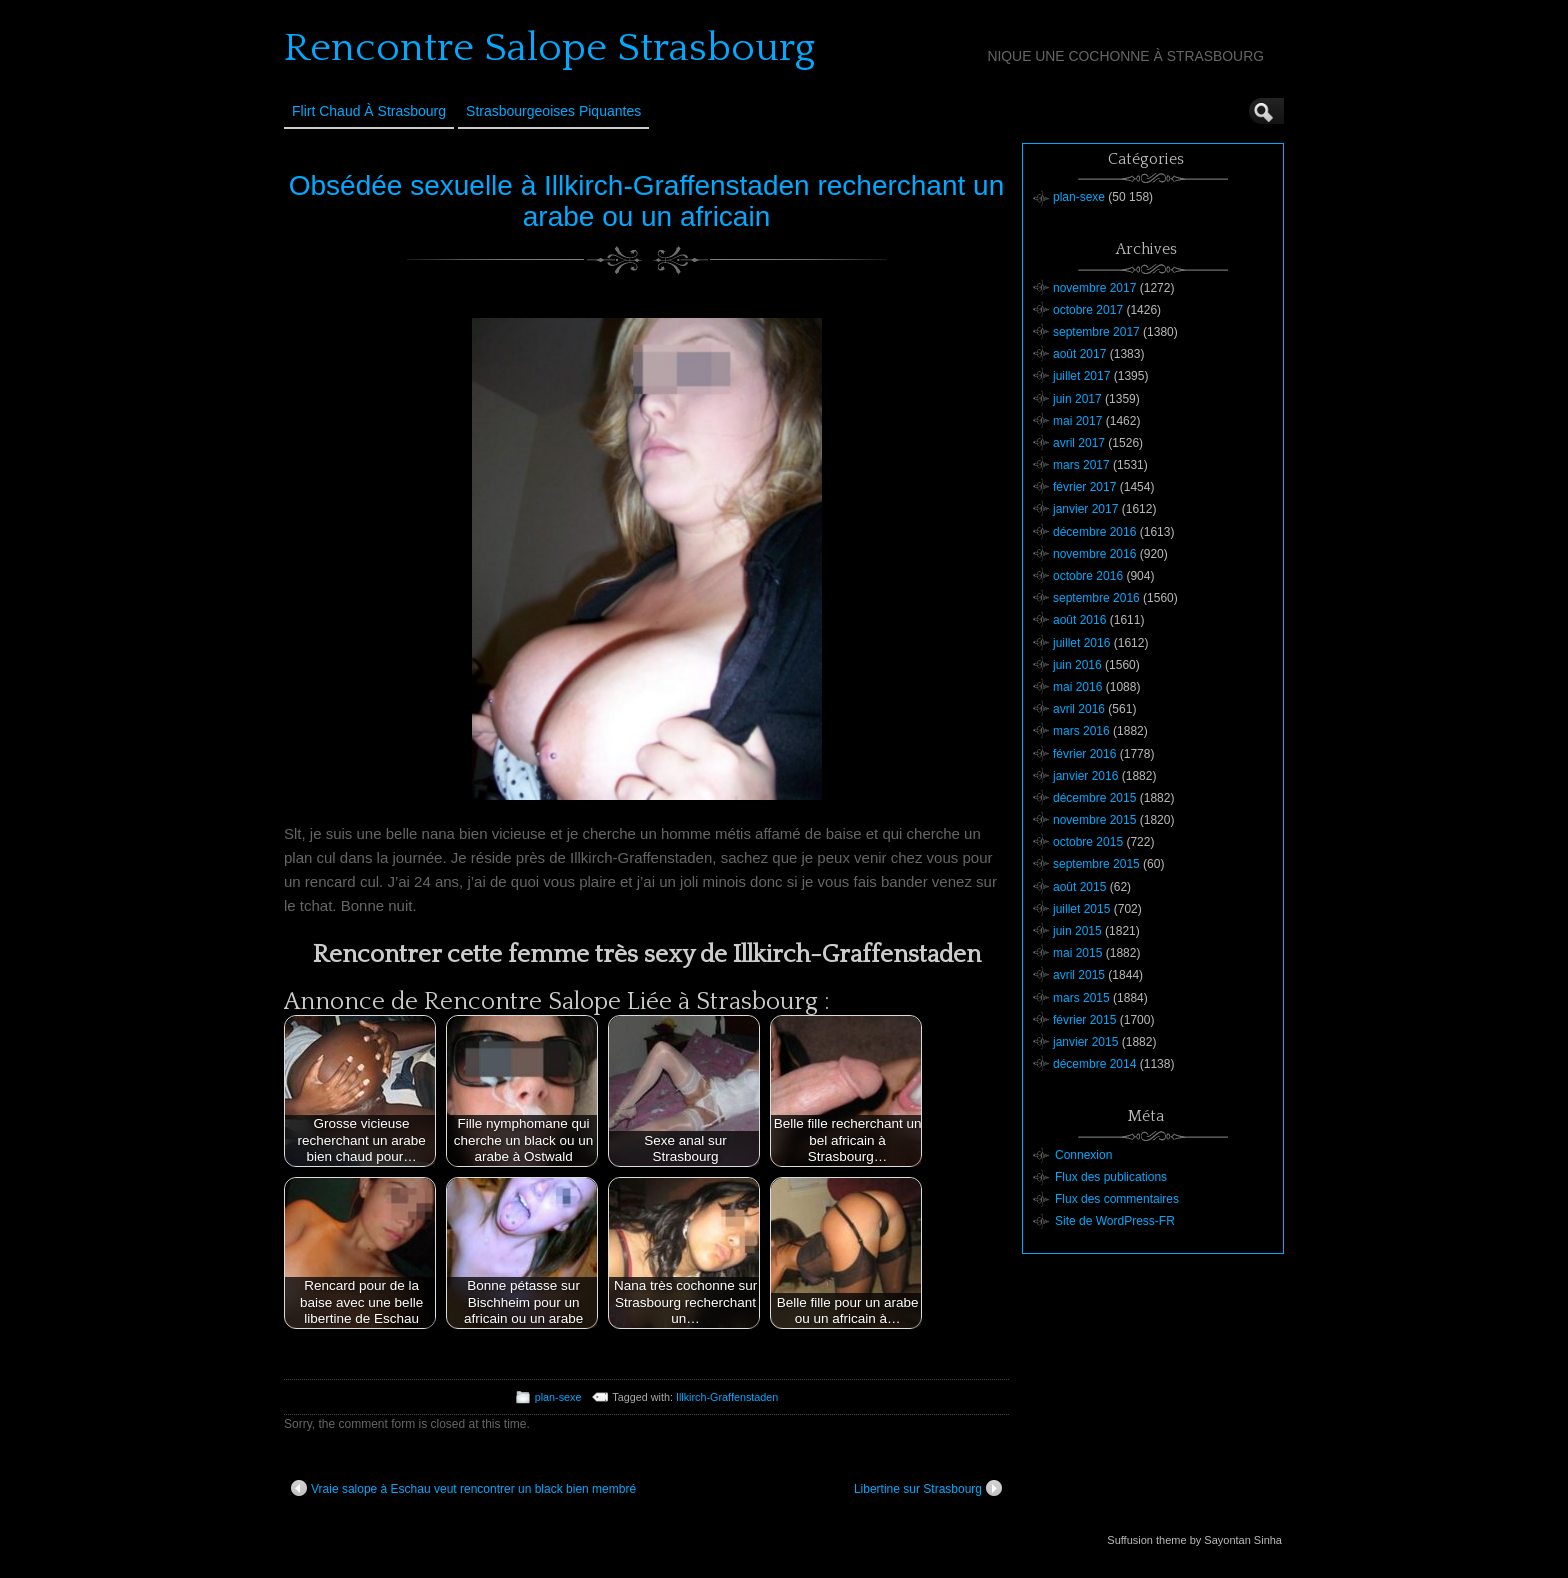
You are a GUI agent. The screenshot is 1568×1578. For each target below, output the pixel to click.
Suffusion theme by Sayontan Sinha (1194, 1540)
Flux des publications (1111, 1177)
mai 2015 (1077, 953)
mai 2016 (1077, 687)
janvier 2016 (1085, 776)
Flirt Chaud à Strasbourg (369, 111)
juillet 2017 (1081, 376)
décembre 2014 (1094, 1064)
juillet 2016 (1081, 643)
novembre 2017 (1094, 288)
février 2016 (1084, 754)
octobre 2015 (1088, 842)
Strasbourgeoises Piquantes (553, 111)
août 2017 (1079, 354)
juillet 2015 (1081, 909)
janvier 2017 (1085, 509)
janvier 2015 (1085, 1042)
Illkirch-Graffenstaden (727, 1397)
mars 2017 (1081, 465)
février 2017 (1084, 487)
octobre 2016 (1088, 576)
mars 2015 (1081, 998)
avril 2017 (1079, 443)
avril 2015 (1079, 975)
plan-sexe (558, 1397)
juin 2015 (1077, 931)
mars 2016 (1081, 731)
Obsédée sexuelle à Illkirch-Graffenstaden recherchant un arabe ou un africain (646, 201)
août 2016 (1079, 620)
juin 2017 (1077, 399)
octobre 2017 (1088, 310)
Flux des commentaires (1117, 1199)
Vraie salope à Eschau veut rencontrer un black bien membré (463, 1488)
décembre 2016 (1094, 532)
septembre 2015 (1096, 864)
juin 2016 (1077, 665)
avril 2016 (1079, 709)
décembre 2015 (1094, 798)
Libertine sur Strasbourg (928, 1488)
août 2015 (1079, 887)
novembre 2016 (1094, 554)
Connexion (1083, 1155)
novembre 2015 (1094, 820)
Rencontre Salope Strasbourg (549, 48)
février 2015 (1084, 1020)
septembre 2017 (1096, 332)
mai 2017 (1077, 421)
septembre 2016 (1096, 598)
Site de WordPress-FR (1115, 1221)
